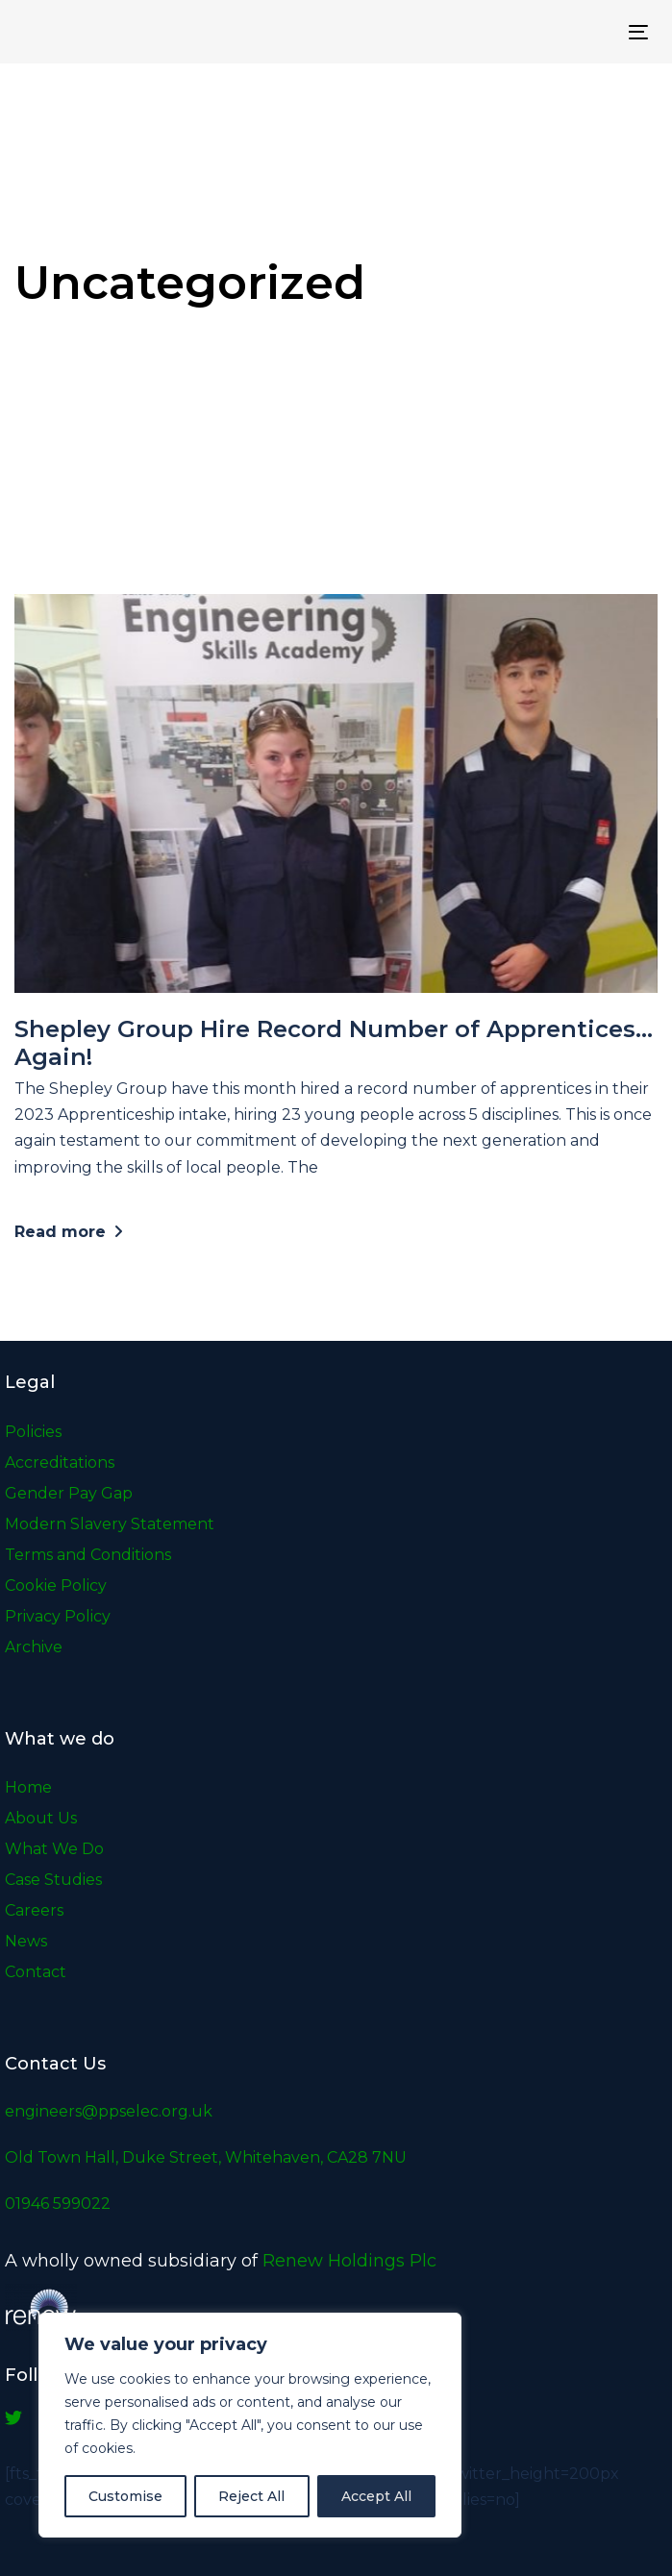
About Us (41, 1818)
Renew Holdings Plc (349, 2260)
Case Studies (53, 1879)
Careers (34, 1910)
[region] (249, 2425)
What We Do (54, 1849)
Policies (33, 1432)
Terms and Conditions (88, 1555)
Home (28, 1787)
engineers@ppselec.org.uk (108, 2111)
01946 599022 (58, 2203)
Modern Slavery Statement (109, 1524)
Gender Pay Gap (69, 1493)
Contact (35, 1972)
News (26, 1941)
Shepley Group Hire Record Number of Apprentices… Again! (333, 1043)
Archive (33, 1647)
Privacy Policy (58, 1616)
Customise (125, 2496)
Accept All (376, 2496)
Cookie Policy (56, 1585)
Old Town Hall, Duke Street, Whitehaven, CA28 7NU (206, 2157)
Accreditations (59, 1462)
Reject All (251, 2496)
